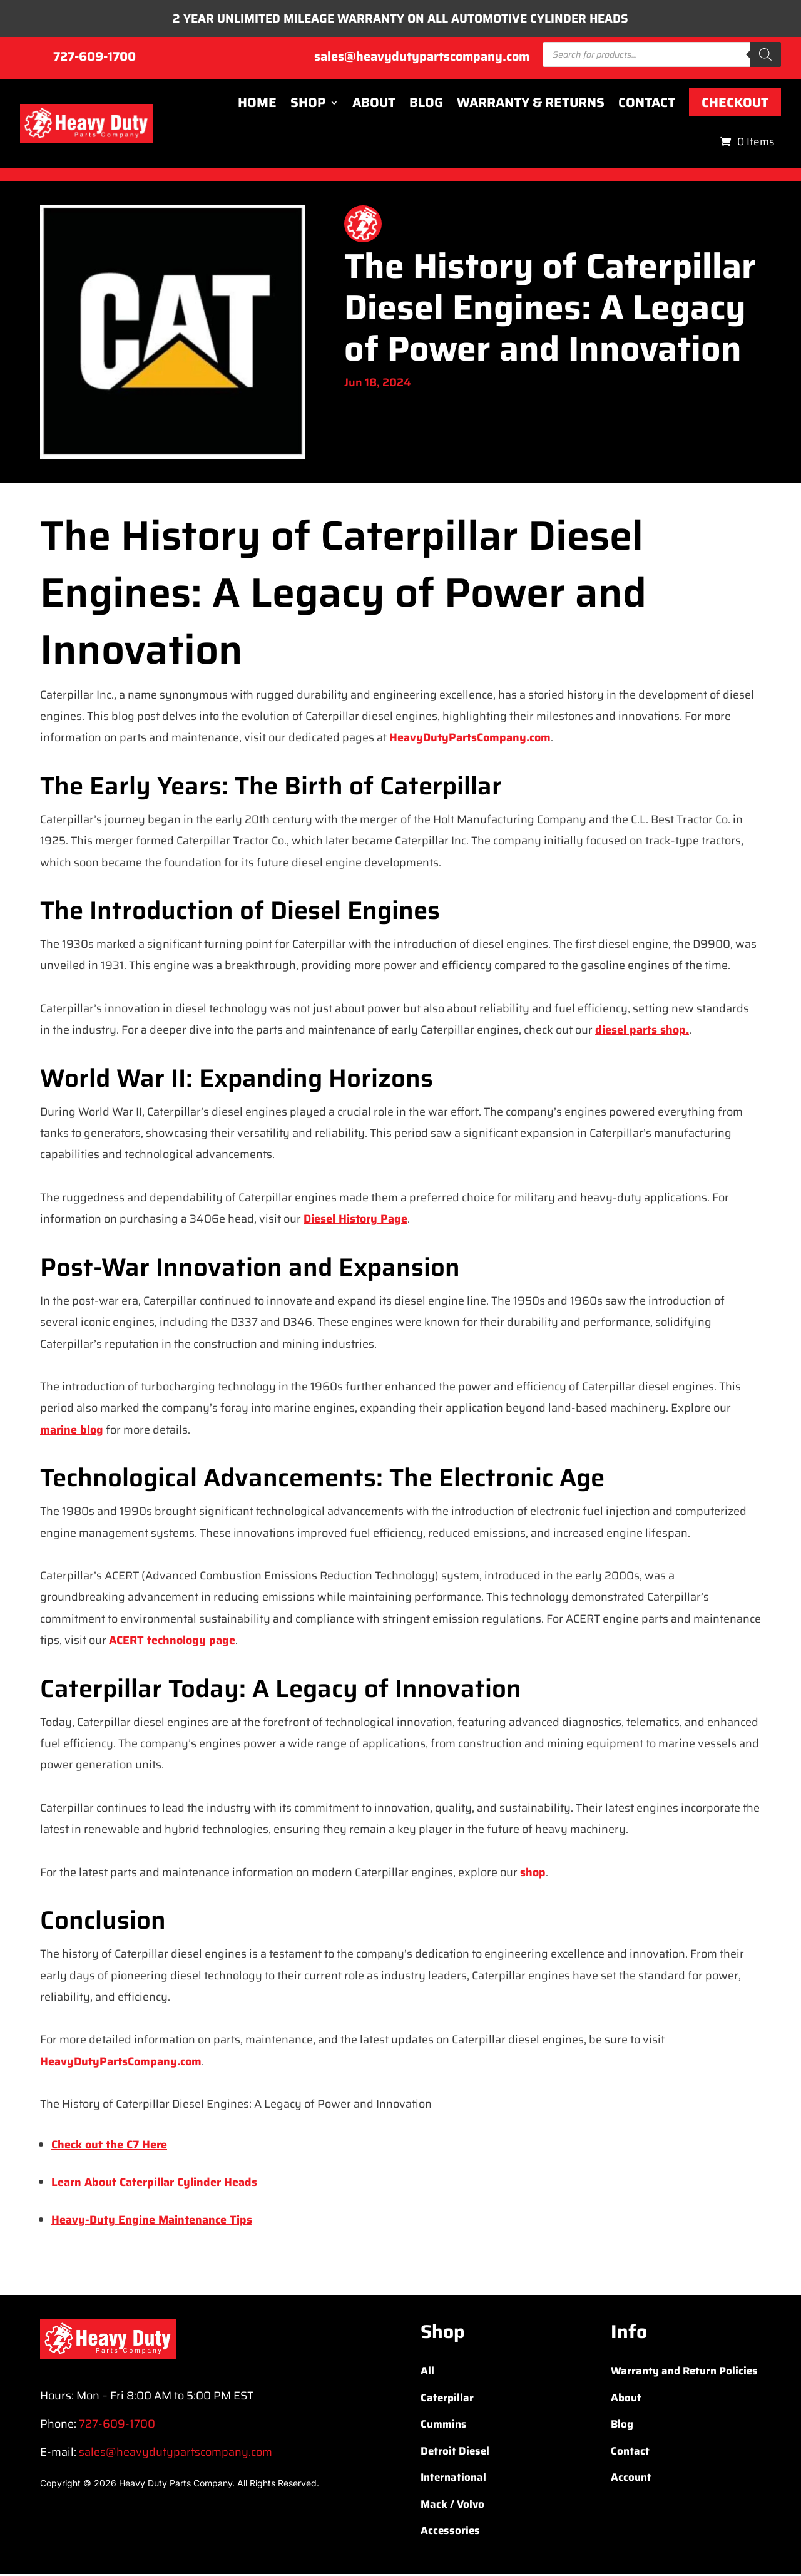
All (427, 2372)
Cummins (444, 2426)
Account (631, 2479)
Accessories (450, 2532)
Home (257, 104)
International (453, 2479)
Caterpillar (447, 2399)
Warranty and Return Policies (684, 2372)
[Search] (765, 56)
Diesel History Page (355, 1220)
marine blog (71, 1431)
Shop (308, 104)
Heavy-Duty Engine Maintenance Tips (151, 2221)
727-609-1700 (94, 58)
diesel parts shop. (642, 1031)
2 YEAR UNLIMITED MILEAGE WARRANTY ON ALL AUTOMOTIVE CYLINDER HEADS (401, 19)
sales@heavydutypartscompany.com (421, 58)
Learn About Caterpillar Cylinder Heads (154, 2184)
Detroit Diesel (455, 2453)
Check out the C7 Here (109, 2146)
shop (533, 1873)
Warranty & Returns (531, 104)
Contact (646, 104)
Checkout (735, 104)
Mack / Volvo (452, 2506)
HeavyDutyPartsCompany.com (470, 739)
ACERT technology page (172, 1641)
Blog (426, 104)
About (373, 104)
